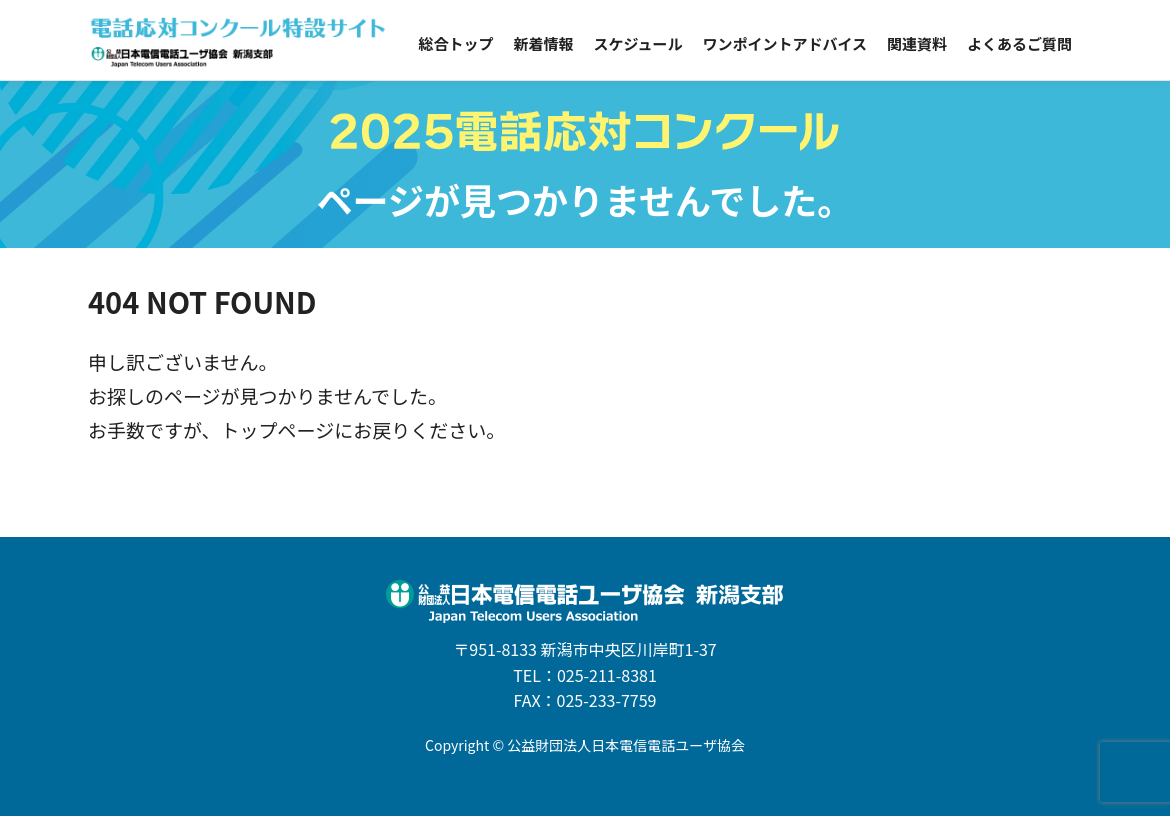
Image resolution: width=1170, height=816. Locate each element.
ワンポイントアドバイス (784, 43)
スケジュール (637, 43)
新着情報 (543, 43)
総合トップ (455, 43)
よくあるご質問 (1019, 43)
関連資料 (917, 43)
